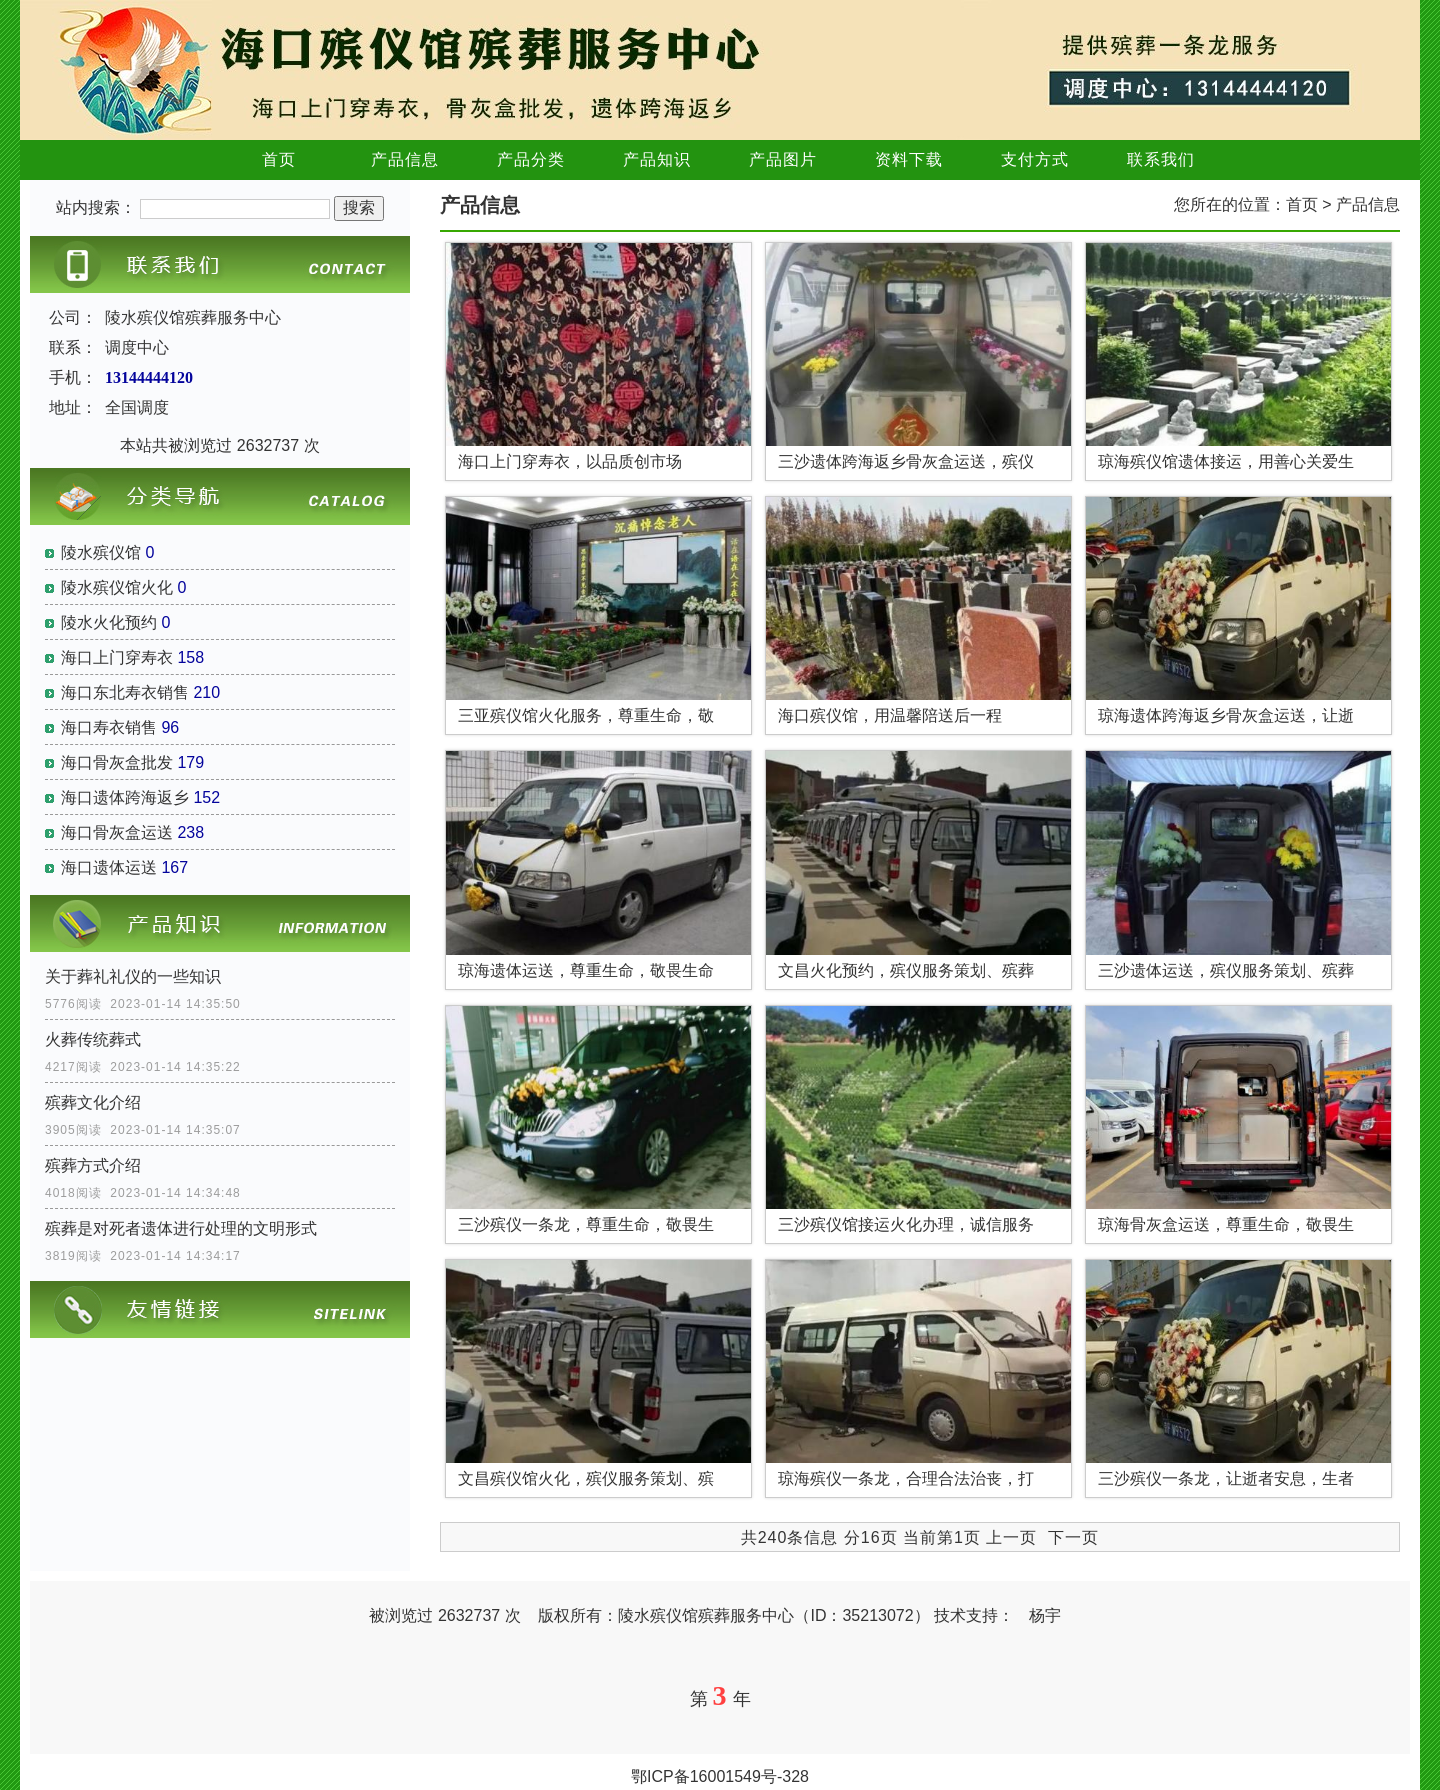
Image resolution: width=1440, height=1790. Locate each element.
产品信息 (405, 159)
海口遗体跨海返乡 (125, 797)
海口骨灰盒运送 (117, 832)
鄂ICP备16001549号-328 (720, 1776)
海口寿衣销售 (109, 727)
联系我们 (1161, 159)
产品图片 (783, 159)
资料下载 (909, 159)
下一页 (1073, 1537)
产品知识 (657, 159)
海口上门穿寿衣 (117, 657)
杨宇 (1045, 1615)
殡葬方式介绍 (93, 1165)
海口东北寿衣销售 (125, 692)
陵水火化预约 (109, 622)
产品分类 (531, 159)
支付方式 (1035, 159)
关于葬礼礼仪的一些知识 (133, 976)
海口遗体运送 (109, 867)
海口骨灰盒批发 (117, 762)
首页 (279, 159)
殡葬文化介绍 (93, 1102)
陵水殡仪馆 (101, 552)
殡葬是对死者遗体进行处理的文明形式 (181, 1228)
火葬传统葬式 (93, 1039)
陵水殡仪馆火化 (117, 587)
